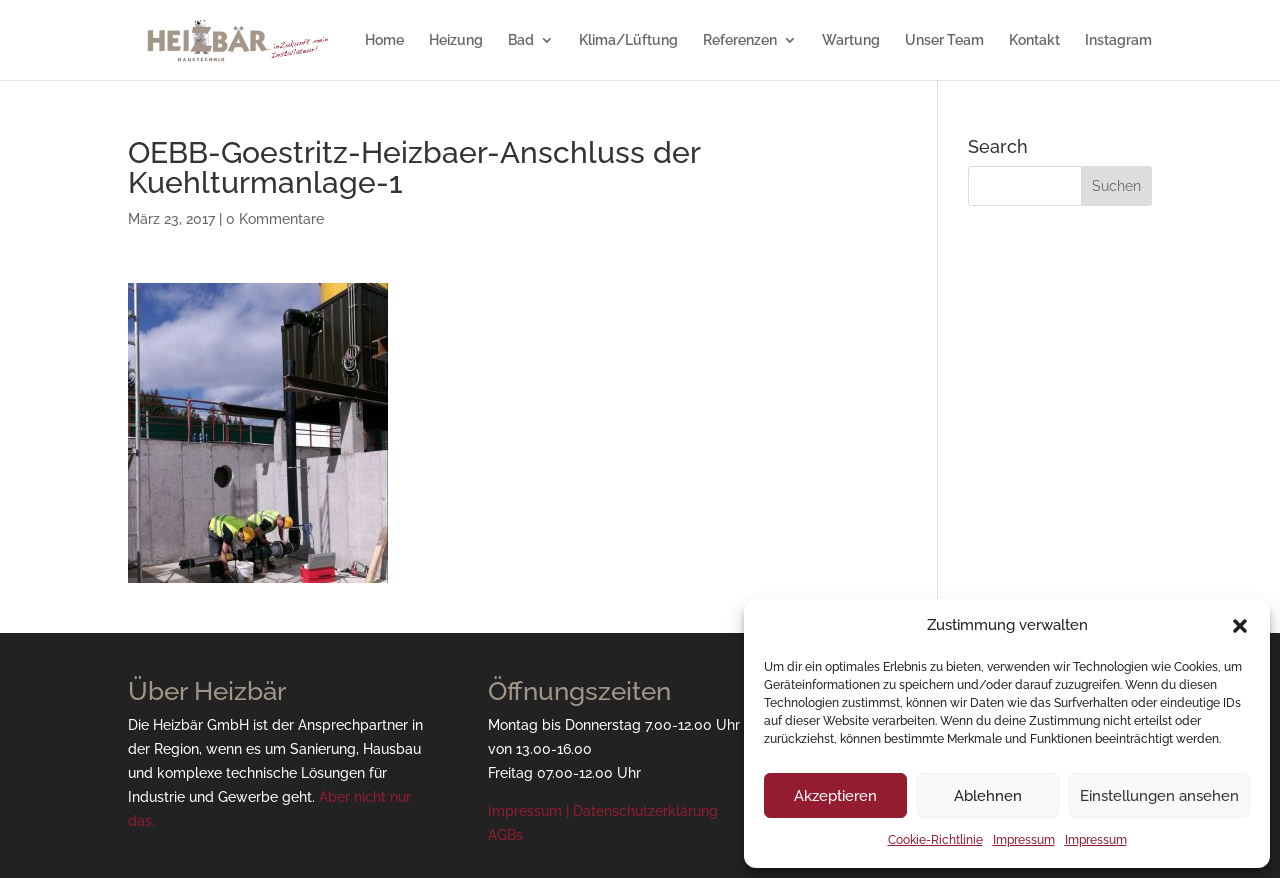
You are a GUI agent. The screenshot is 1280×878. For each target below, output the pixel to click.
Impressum (1024, 840)
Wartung (851, 40)
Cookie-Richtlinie (935, 840)
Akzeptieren (835, 796)
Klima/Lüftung (628, 40)
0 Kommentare (275, 219)
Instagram (1118, 40)
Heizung (456, 40)
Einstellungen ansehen (1159, 796)
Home (384, 40)
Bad (521, 40)
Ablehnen (988, 796)
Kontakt (1034, 40)
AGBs (505, 835)
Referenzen (740, 40)
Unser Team (944, 40)
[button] (1240, 626)
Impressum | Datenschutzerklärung (603, 811)
